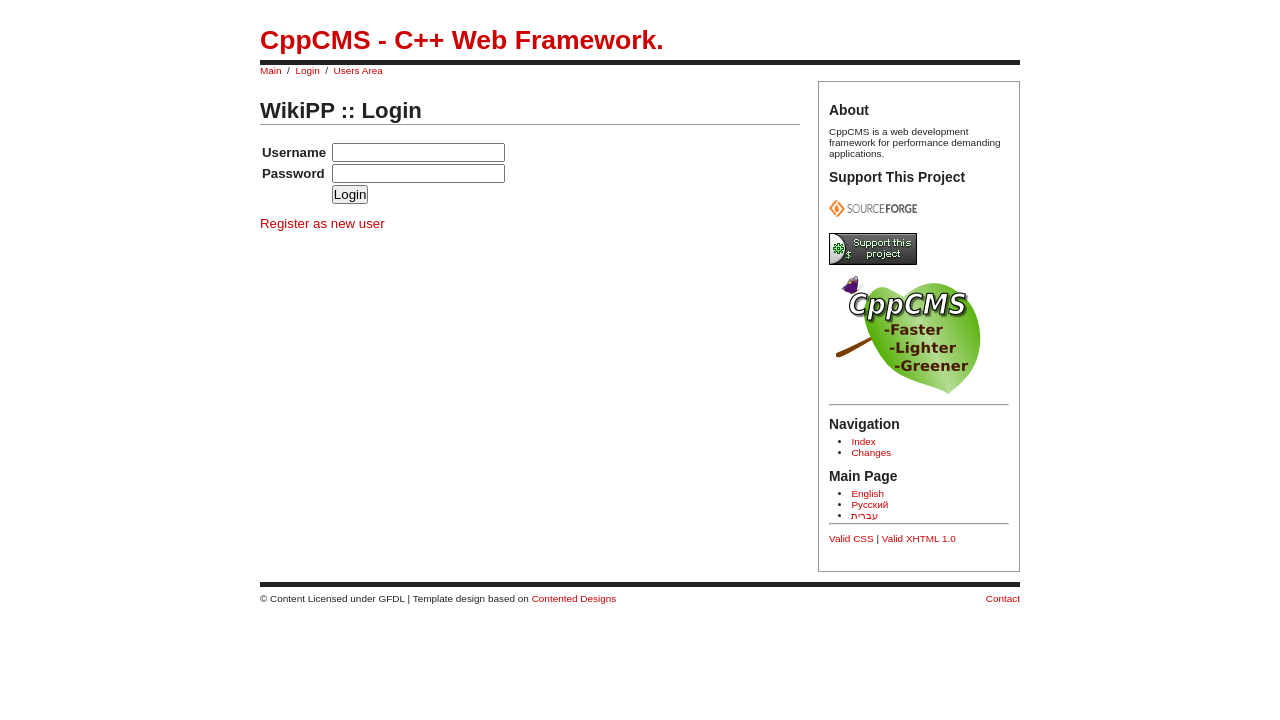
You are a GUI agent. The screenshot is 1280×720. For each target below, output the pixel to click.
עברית (864, 515)
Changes (871, 452)
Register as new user (322, 223)
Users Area (358, 70)
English (867, 493)
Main (271, 70)
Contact (1003, 598)
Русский (869, 504)
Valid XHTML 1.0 (919, 538)
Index (863, 441)
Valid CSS (851, 538)
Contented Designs (574, 598)
